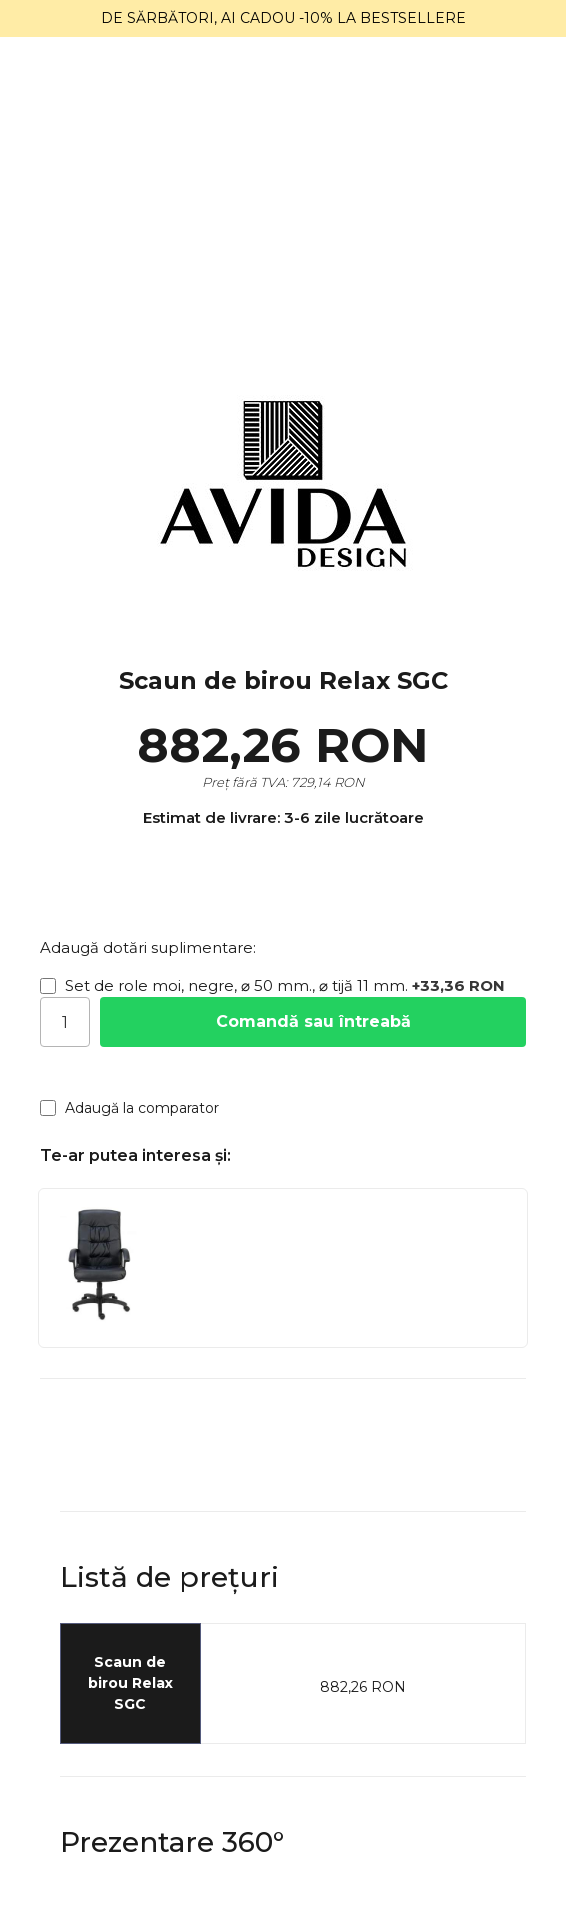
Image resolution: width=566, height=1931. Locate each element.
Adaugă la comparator (129, 1108)
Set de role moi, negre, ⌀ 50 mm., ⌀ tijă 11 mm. (272, 985)
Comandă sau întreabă (313, 1021)
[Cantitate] (65, 1022)
